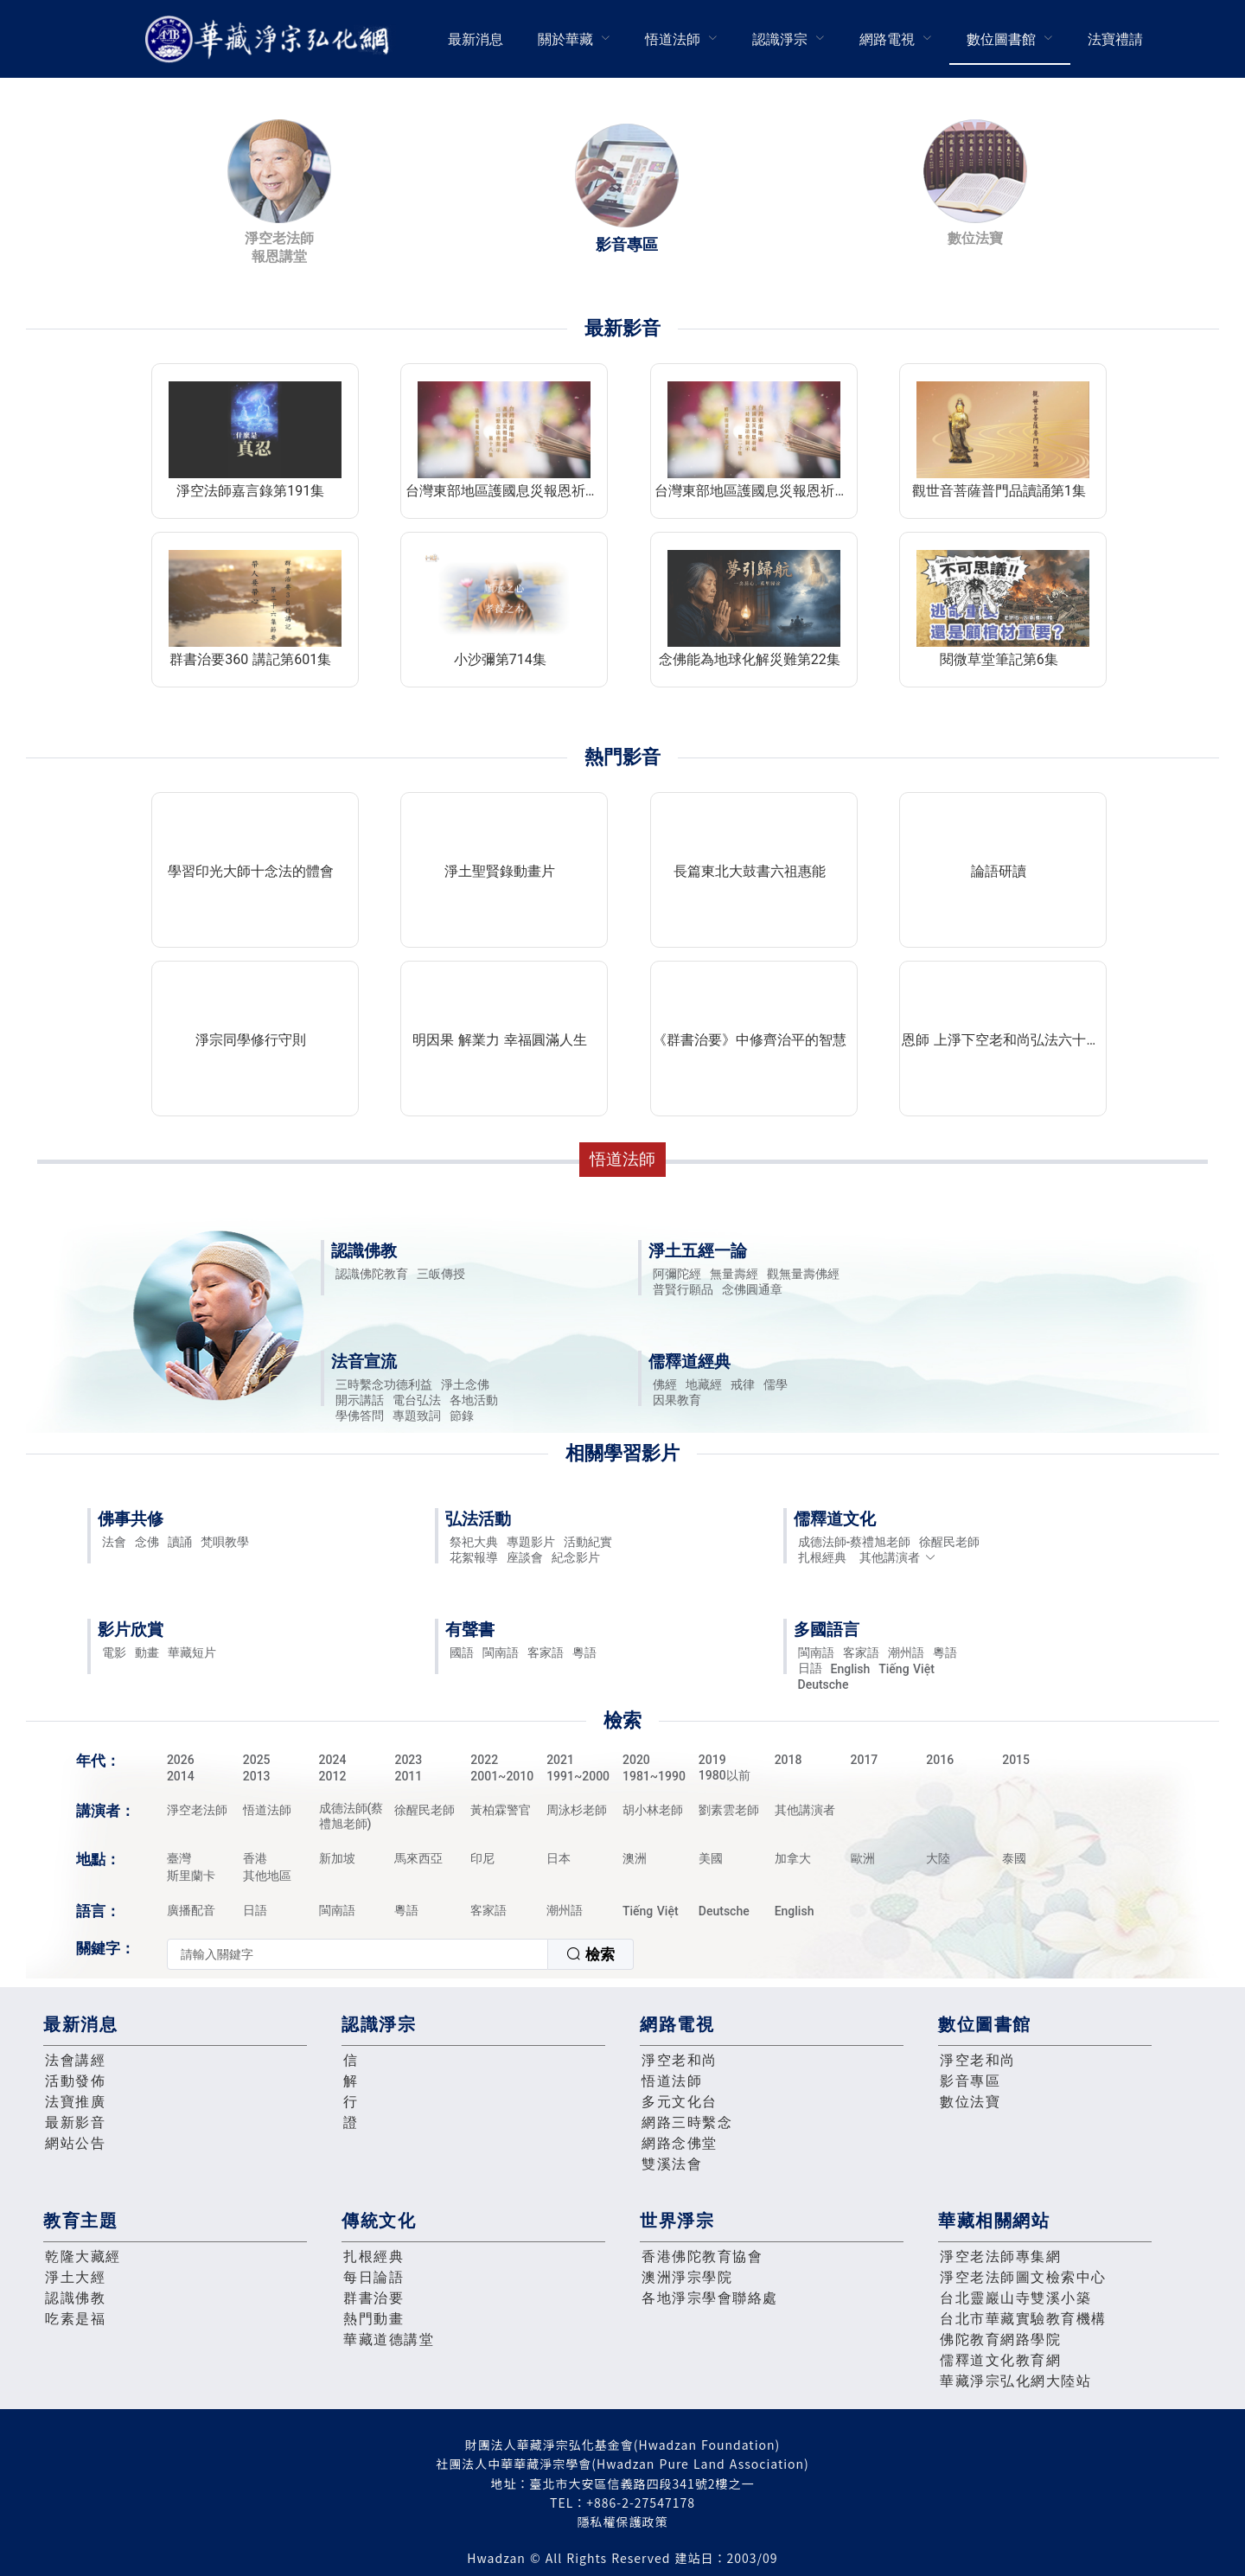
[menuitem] (475, 39)
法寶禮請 (1115, 39)
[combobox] (400, 1954)
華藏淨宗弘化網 (270, 39)
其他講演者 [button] (897, 1557)
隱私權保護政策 (623, 2521)
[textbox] (357, 1954)
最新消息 (475, 39)
